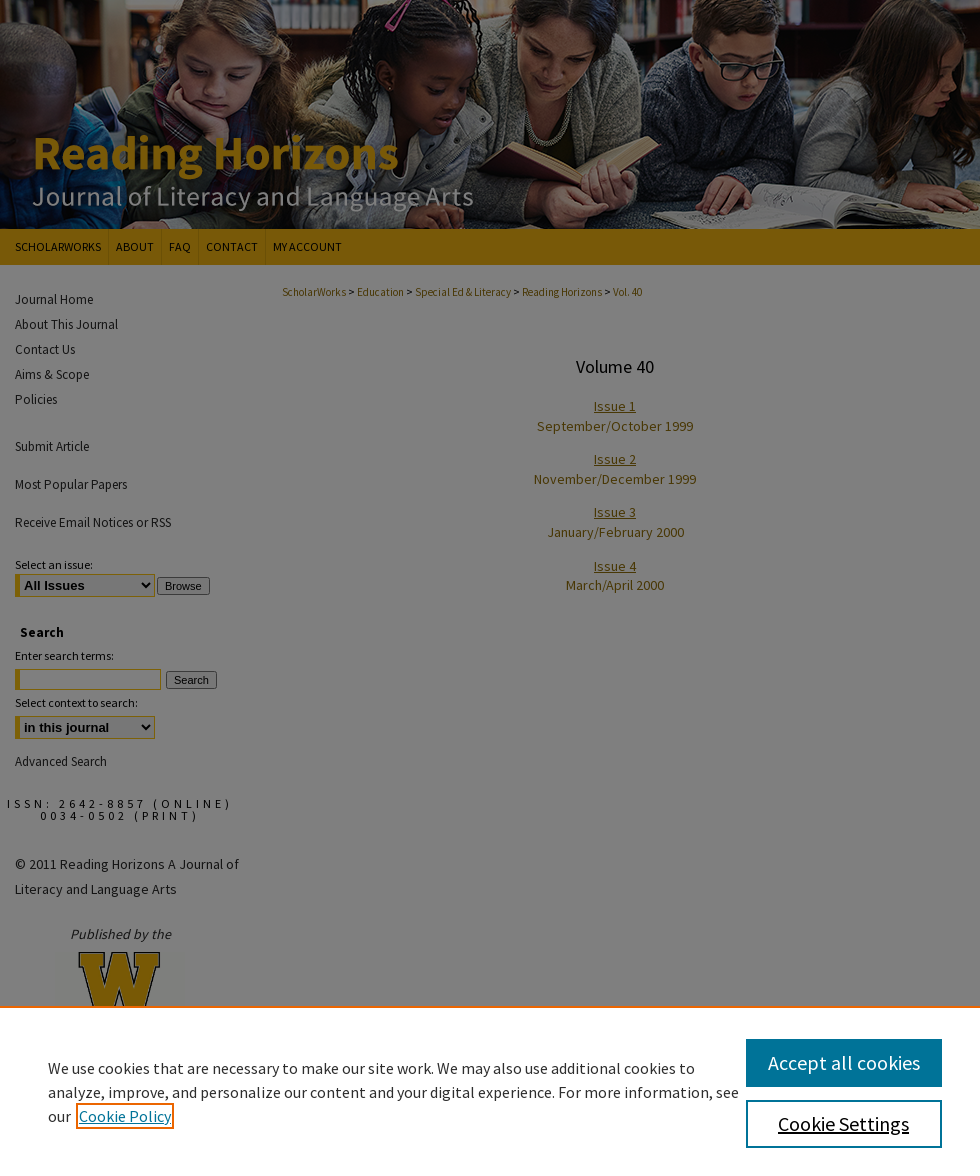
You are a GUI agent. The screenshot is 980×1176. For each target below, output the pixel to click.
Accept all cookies (844, 1062)
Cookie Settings (843, 1123)
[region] (490, 1091)
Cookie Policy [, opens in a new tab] (125, 1116)
